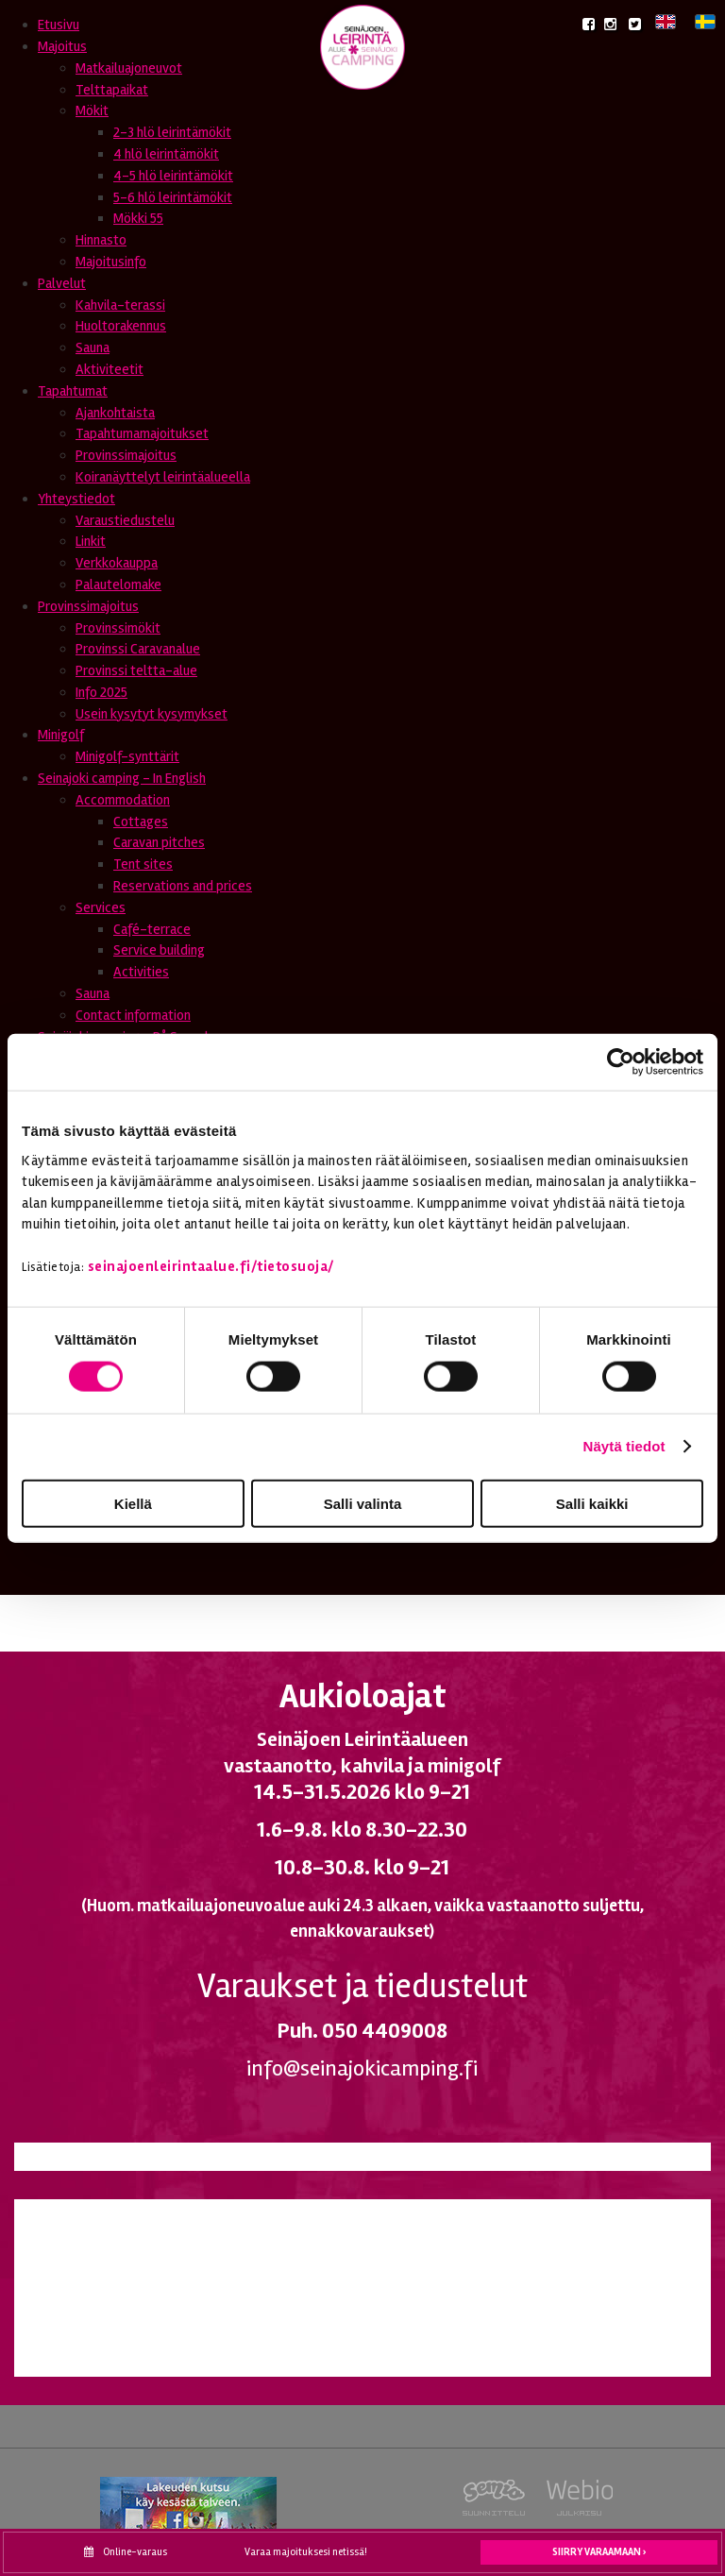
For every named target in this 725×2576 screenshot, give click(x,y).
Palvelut (62, 283)
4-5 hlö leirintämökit (173, 175)
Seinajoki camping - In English (122, 778)
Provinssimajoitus (126, 455)
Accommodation (123, 799)
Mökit (92, 110)
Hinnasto (101, 239)
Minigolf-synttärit (127, 756)
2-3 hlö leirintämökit (172, 132)
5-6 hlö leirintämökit (172, 197)
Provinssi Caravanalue (138, 648)
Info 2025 (101, 692)
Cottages (140, 821)
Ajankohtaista (115, 412)
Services (101, 907)
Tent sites (143, 864)
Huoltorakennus (121, 325)
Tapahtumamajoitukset (142, 433)
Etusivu (58, 24)
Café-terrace (152, 929)
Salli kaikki (592, 1503)
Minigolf (61, 734)
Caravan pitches (159, 842)
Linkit (91, 541)
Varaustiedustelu (125, 520)
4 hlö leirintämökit (166, 153)
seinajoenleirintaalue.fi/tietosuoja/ (211, 1266)
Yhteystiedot (76, 498)
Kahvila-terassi (120, 305)
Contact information (133, 1015)
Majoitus (62, 46)
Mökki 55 (138, 218)
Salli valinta (363, 1503)
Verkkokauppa (117, 562)
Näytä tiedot (624, 1446)
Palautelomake (118, 584)
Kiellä (133, 1503)
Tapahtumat (73, 390)
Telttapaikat (112, 89)
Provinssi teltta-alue (136, 670)
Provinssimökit (118, 627)
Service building (159, 949)
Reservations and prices (182, 885)
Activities (141, 971)
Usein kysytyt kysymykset (152, 713)
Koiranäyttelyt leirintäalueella (163, 476)
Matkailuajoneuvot (129, 67)
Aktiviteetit (109, 369)
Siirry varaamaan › (599, 2552)
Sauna (93, 347)
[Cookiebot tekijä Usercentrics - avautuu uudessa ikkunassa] (620, 1062)
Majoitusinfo (111, 261)
